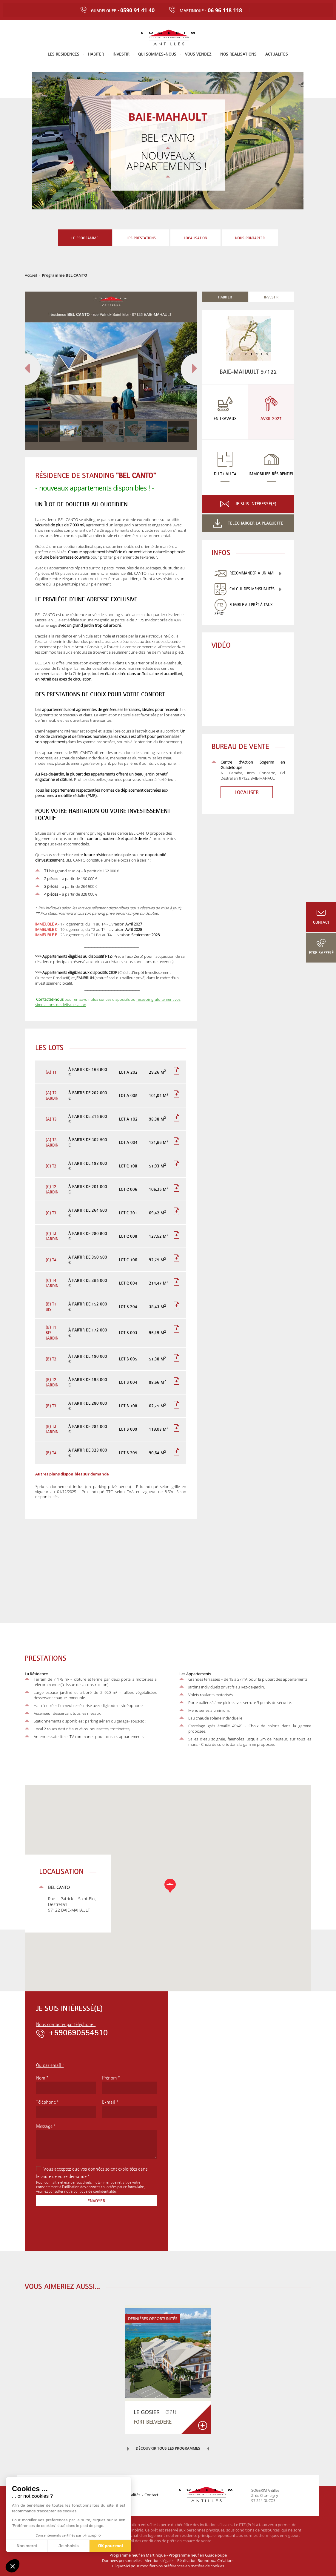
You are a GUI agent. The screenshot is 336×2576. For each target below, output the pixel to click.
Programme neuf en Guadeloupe (198, 2555)
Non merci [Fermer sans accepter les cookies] (26, 2546)
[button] (12, 2566)
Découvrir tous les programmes (168, 2448)
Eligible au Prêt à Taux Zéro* (243, 609)
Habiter (96, 54)
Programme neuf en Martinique (138, 2555)
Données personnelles (121, 2560)
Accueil (31, 275)
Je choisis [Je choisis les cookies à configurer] (68, 2546)
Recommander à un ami (252, 573)
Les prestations (141, 234)
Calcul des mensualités (252, 588)
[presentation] (81, 2228)
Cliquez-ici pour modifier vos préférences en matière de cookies (168, 2566)
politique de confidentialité (94, 2191)
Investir (121, 54)
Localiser (240, 792)
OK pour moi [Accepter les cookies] (110, 2546)
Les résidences (63, 54)
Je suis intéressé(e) (255, 503)
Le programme (85, 237)
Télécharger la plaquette (255, 523)
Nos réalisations (238, 54)
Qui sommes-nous (157, 54)
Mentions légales (159, 2560)
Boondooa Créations (216, 2560)
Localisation (195, 234)
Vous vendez (198, 54)
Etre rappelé (321, 952)
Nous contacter (250, 234)
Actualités (276, 54)
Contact (321, 922)
